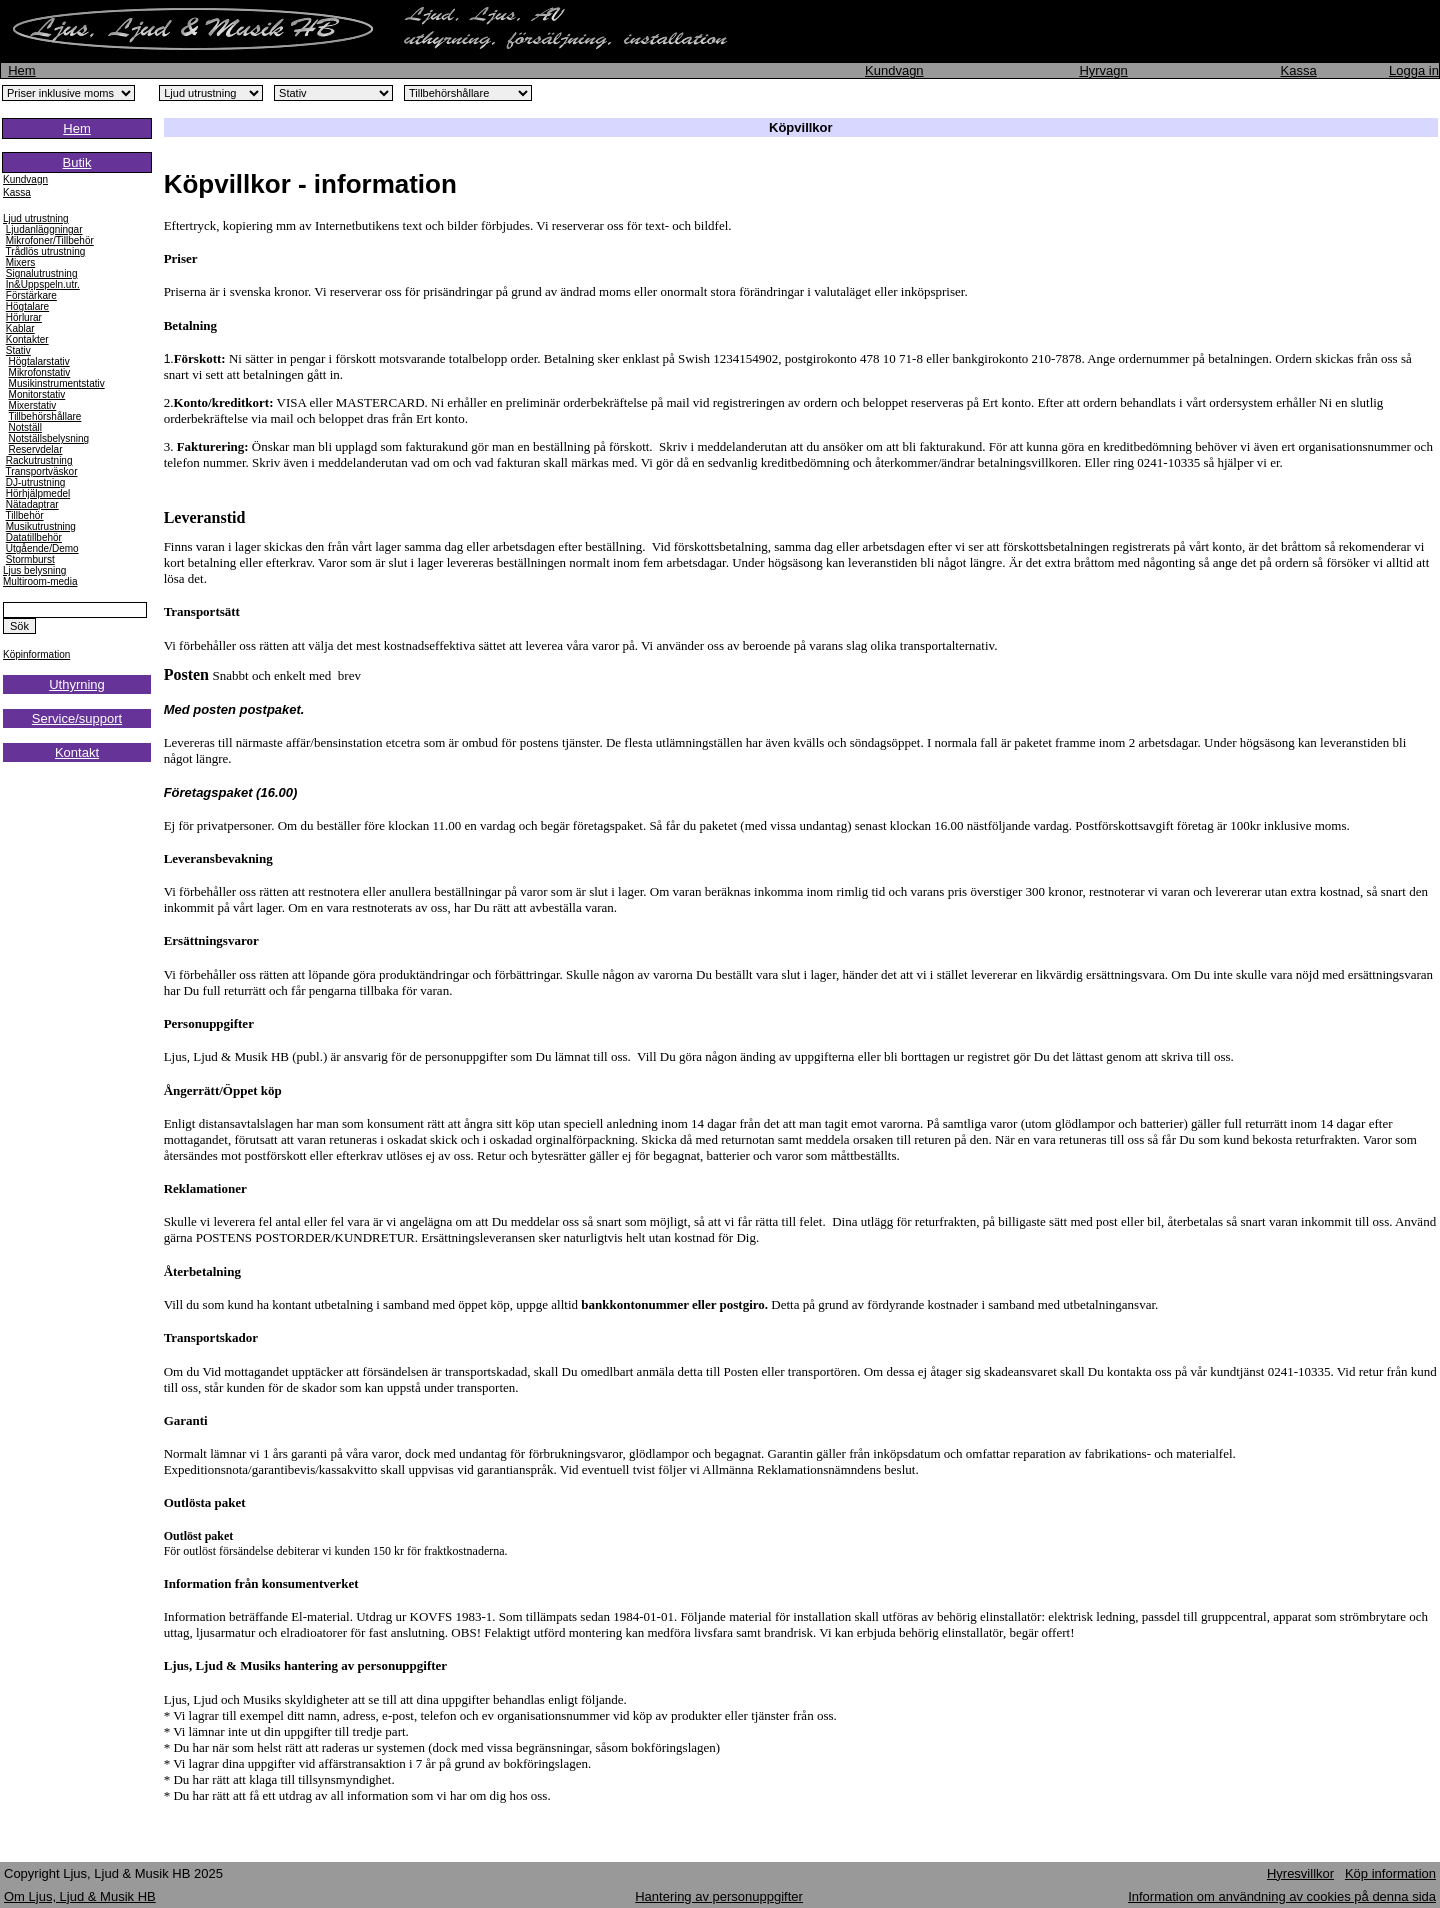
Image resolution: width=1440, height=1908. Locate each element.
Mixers (20, 262)
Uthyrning (77, 684)
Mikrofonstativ (40, 372)
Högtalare (27, 306)
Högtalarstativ (39, 361)
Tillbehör (25, 515)
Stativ (18, 350)
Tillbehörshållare (44, 416)
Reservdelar (36, 449)
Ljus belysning (34, 570)
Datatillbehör (34, 537)
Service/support (77, 718)
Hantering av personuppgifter (719, 1896)
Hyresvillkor (1300, 1873)
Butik (77, 162)
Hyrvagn (1103, 70)
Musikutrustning (41, 526)
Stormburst (30, 559)
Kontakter (27, 339)
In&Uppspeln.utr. (43, 284)
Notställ (25, 427)
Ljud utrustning (36, 218)
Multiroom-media (40, 581)
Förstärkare (31, 295)
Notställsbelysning (49, 438)
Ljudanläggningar (44, 229)
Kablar (20, 328)
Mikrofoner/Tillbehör (50, 240)
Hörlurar (24, 317)
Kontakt (77, 752)
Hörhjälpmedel (38, 493)
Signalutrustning (42, 273)
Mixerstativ (33, 405)
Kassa (1299, 70)
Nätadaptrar (32, 504)
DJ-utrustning (35, 482)
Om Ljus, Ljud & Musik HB (80, 1896)
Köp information (1390, 1873)
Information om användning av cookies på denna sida (1282, 1896)
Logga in (1414, 70)
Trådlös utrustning (46, 251)
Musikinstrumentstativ (57, 383)
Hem (21, 70)
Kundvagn (894, 70)
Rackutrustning (39, 460)
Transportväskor (42, 471)
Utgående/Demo (42, 548)
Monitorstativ (37, 394)
